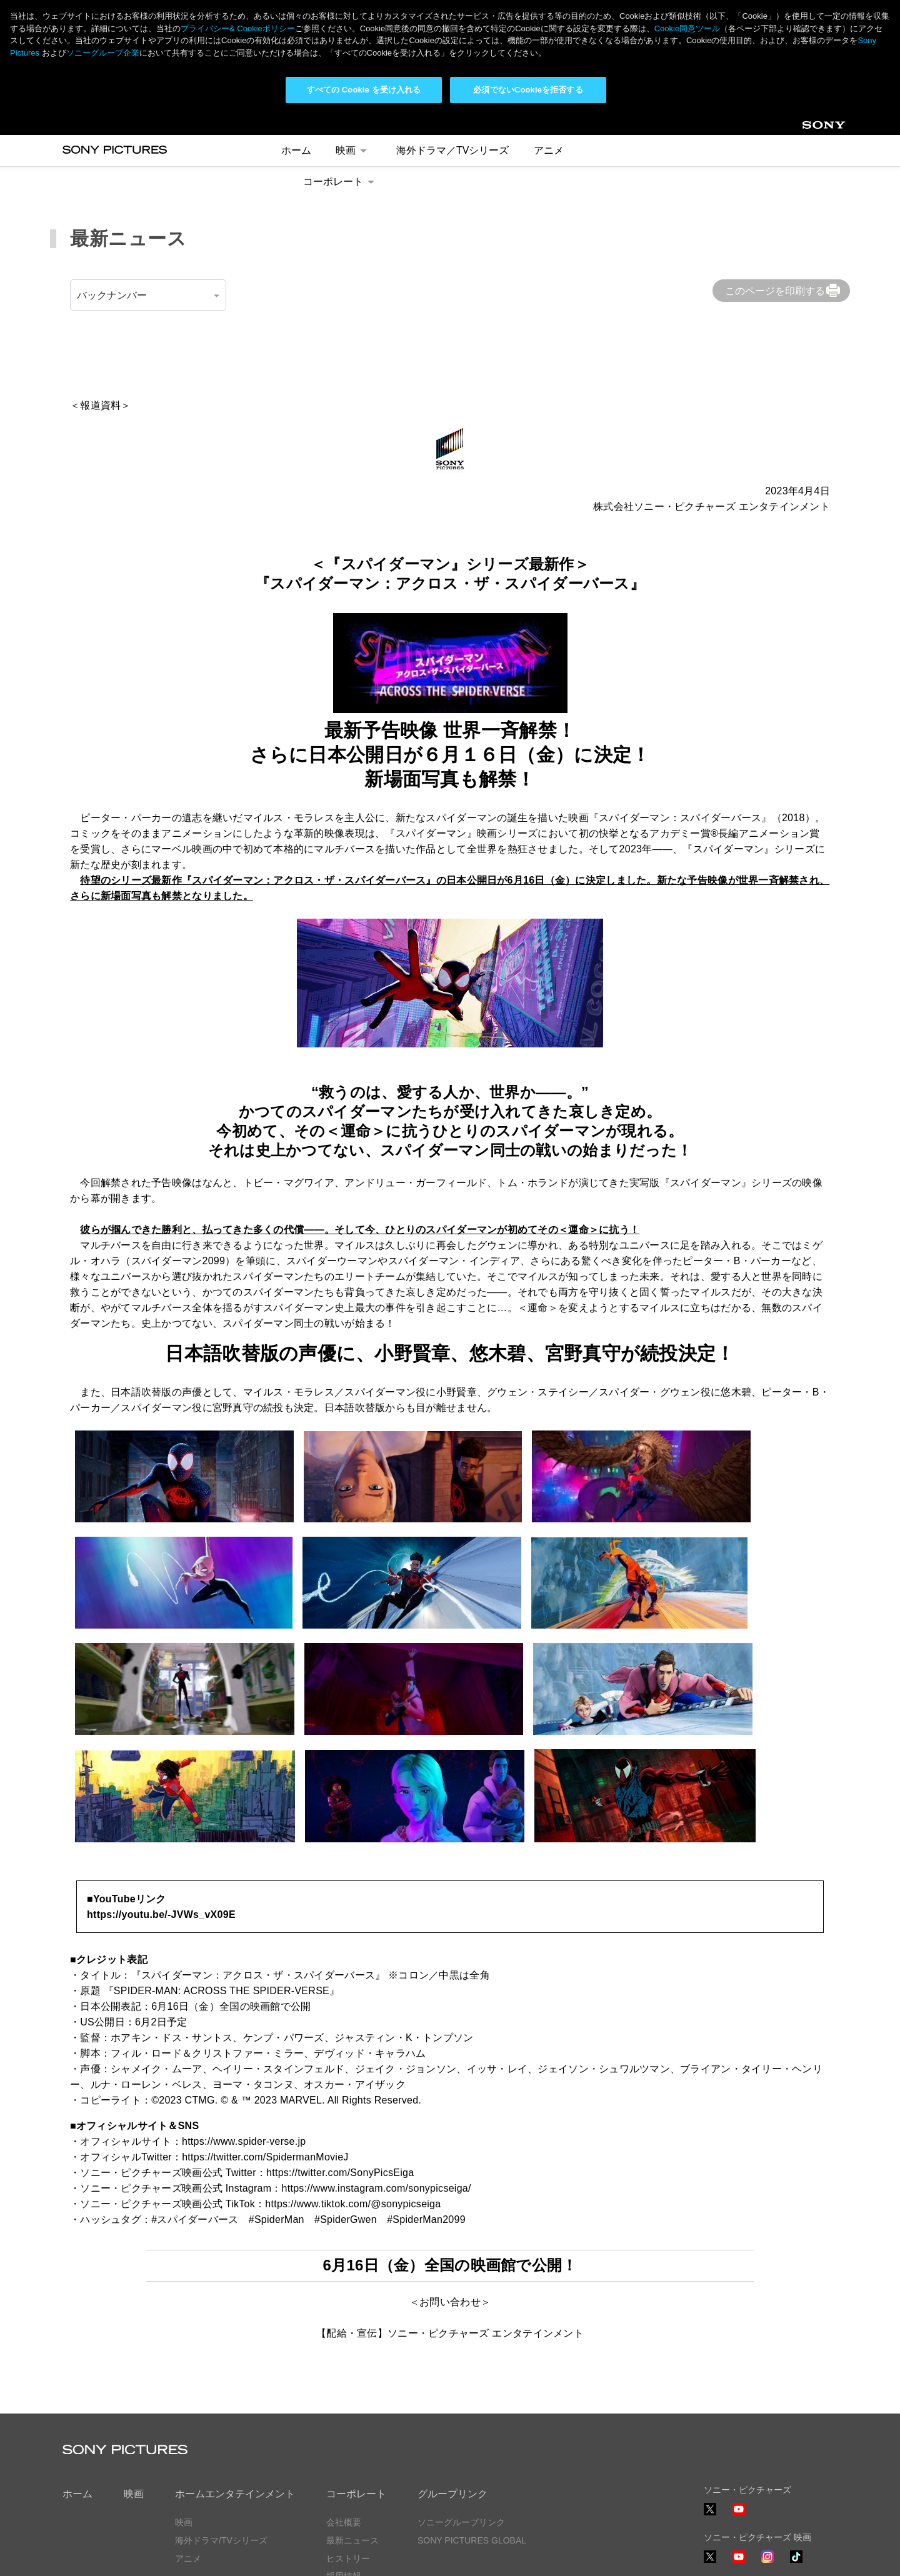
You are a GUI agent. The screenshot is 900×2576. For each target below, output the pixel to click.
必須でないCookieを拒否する (527, 89)
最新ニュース (352, 2427)
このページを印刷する (775, 177)
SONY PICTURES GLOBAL (472, 2427)
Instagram (767, 2449)
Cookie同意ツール (259, 2555)
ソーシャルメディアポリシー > (764, 2519)
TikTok (796, 2449)
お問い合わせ (352, 2481)
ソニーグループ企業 (102, 52)
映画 (134, 2380)
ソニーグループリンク (461, 2409)
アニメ (188, 2445)
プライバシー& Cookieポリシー (238, 28)
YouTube (738, 2449)
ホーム (77, 2380)
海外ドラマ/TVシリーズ (221, 2427)
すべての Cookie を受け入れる (364, 89)
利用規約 (186, 2555)
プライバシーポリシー (106, 2555)
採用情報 (343, 2464)
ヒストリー (348, 2445)
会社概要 (343, 2409)
